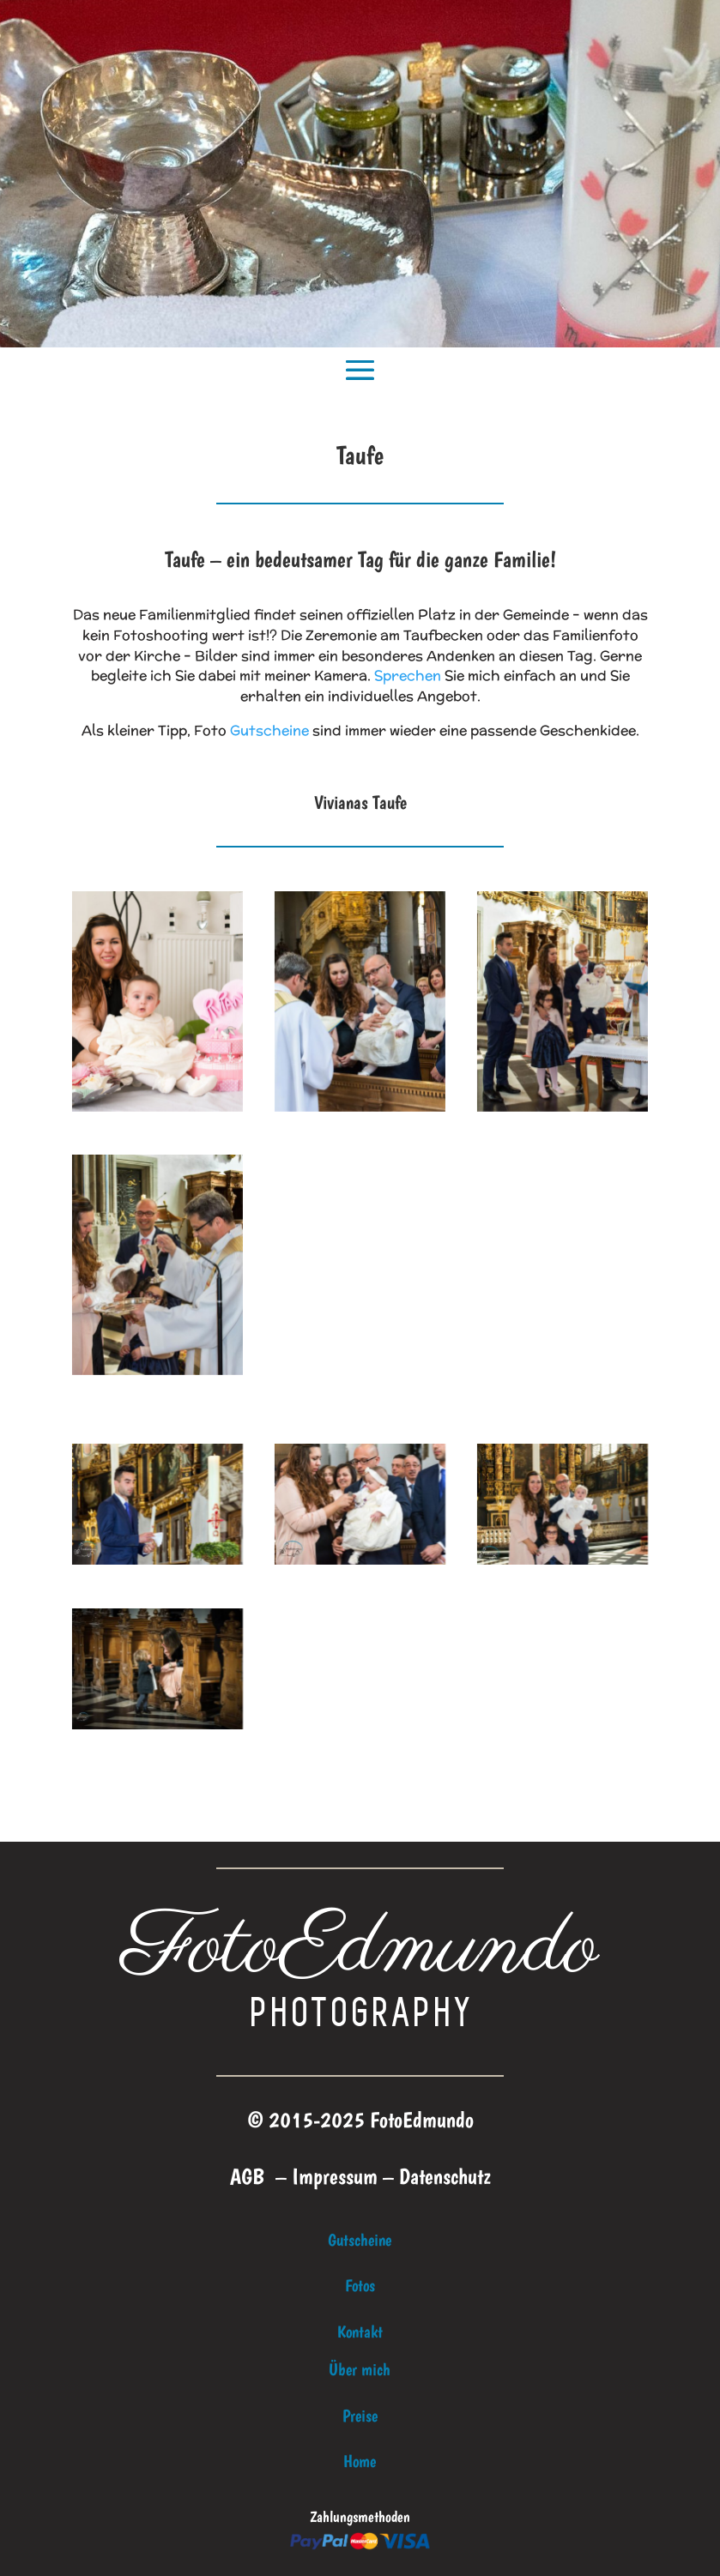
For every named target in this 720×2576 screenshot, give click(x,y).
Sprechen (407, 675)
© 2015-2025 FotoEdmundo (360, 2119)
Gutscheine (269, 730)
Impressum (335, 2176)
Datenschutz (445, 2176)
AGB (247, 2176)
